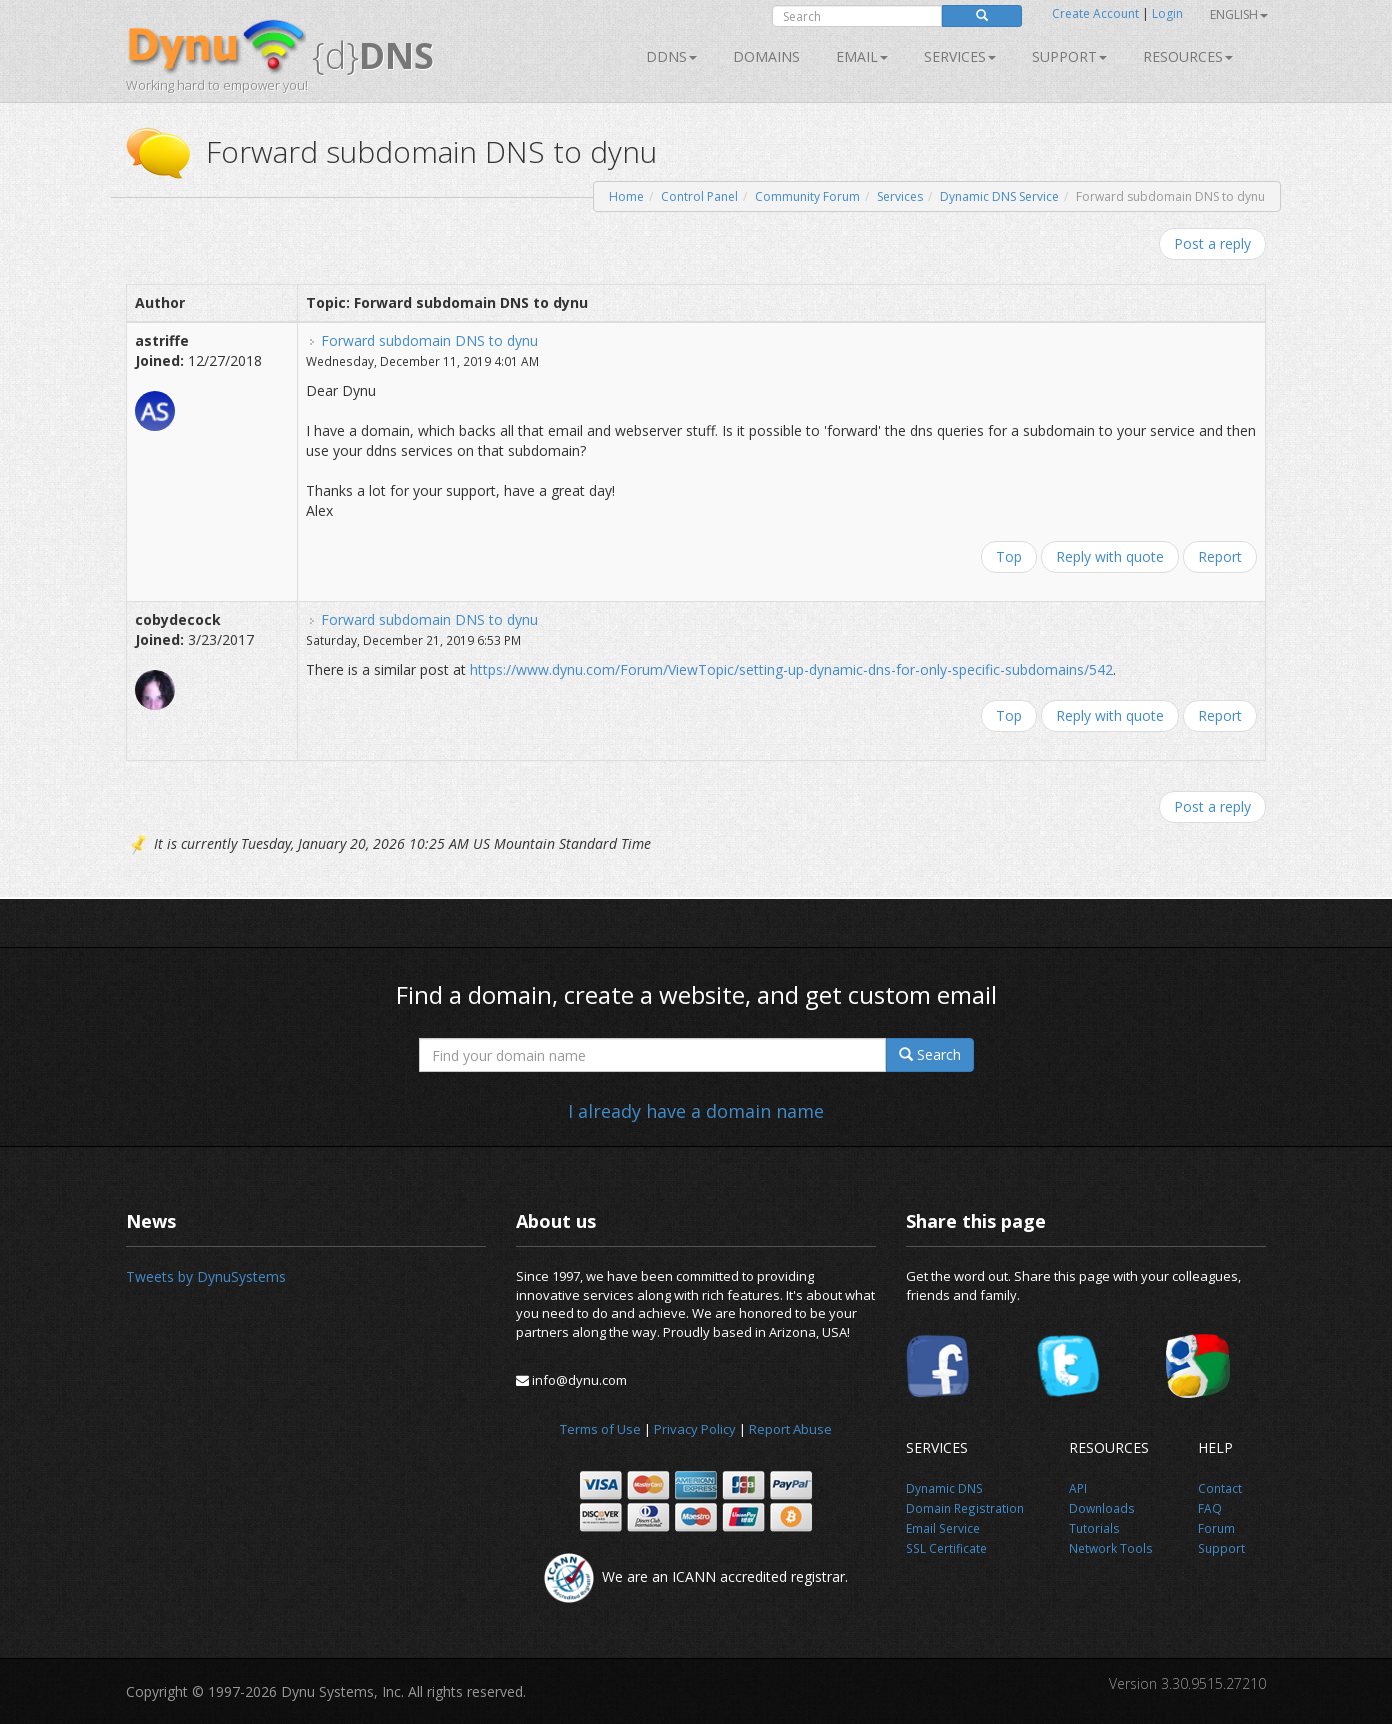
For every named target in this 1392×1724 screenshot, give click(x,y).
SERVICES (960, 56)
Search (930, 1054)
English (1239, 14)
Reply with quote (1110, 556)
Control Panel (699, 196)
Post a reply (1212, 243)
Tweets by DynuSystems (206, 1276)
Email (862, 56)
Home (626, 196)
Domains (766, 56)
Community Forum (807, 196)
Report (1220, 556)
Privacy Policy (695, 1429)
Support (1069, 56)
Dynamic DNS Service (999, 196)
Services (900, 196)
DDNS (671, 56)
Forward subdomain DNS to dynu (429, 340)
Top (1009, 556)
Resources (1188, 56)
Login (1167, 13)
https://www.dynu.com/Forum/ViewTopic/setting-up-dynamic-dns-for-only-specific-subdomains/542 (791, 669)
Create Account (1095, 13)
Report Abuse (790, 1429)
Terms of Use (600, 1429)
